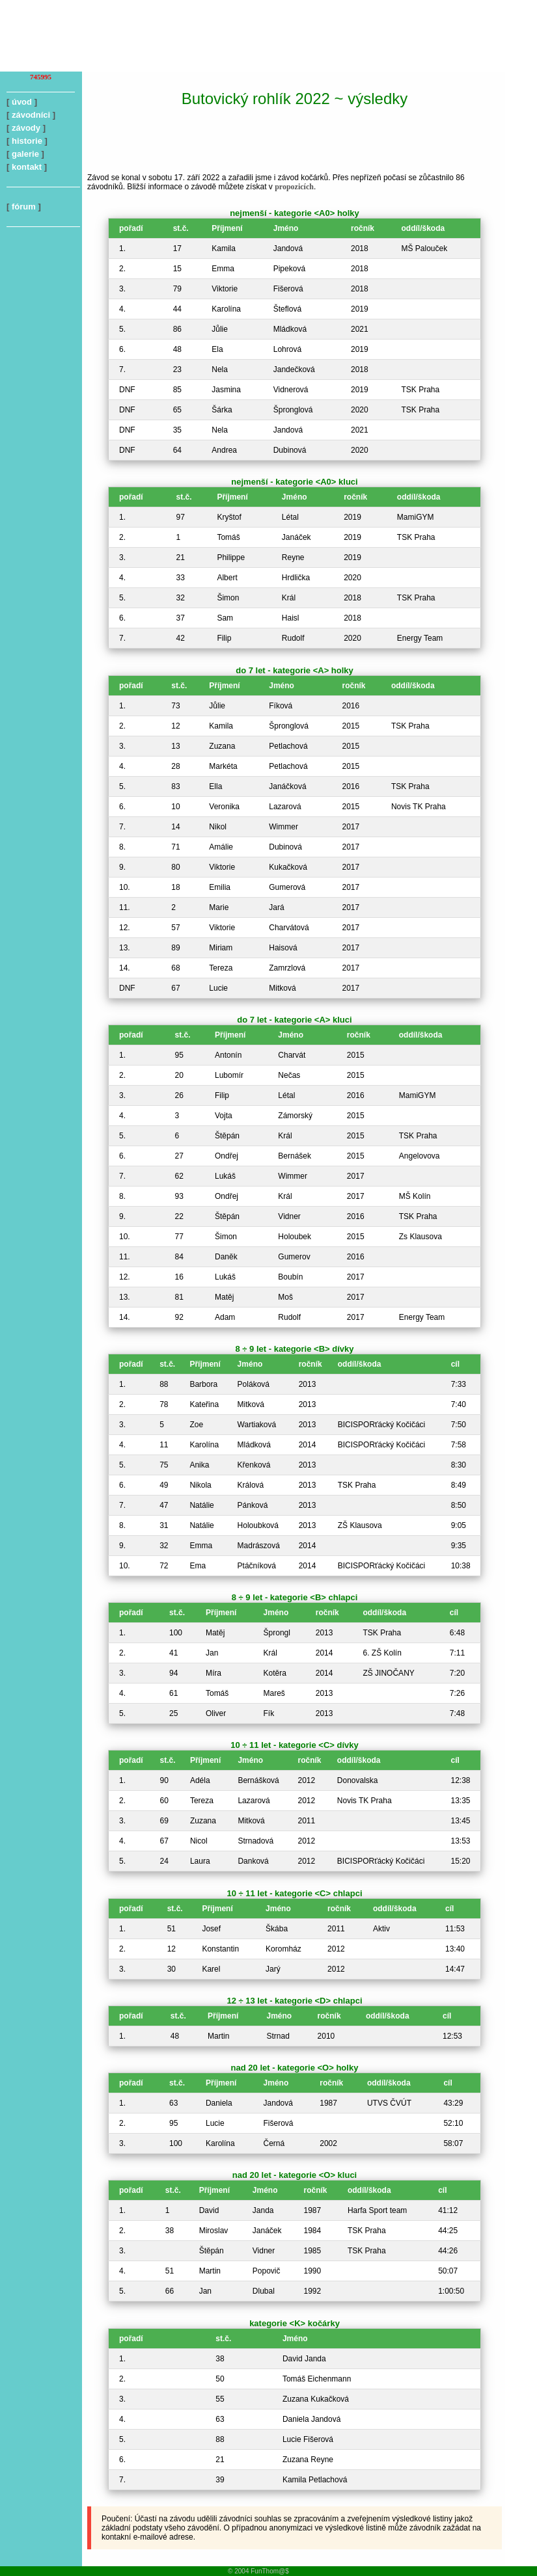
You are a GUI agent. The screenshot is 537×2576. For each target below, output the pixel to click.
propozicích (294, 186)
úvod (22, 102)
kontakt (27, 167)
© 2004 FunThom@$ (258, 2571)
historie (27, 141)
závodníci (31, 115)
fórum (24, 206)
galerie (25, 154)
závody (26, 128)
